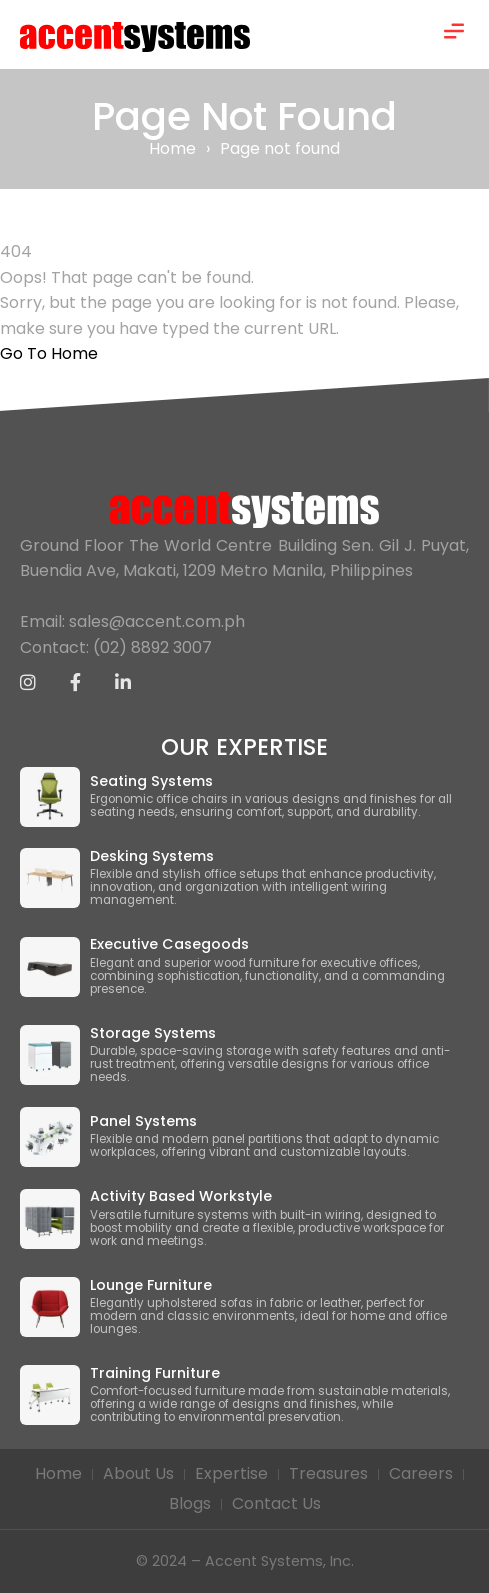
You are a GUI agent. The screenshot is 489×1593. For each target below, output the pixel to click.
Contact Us (276, 1503)
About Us (138, 1473)
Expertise (231, 1473)
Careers (421, 1473)
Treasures (328, 1473)
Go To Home (49, 353)
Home (172, 148)
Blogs (190, 1503)
